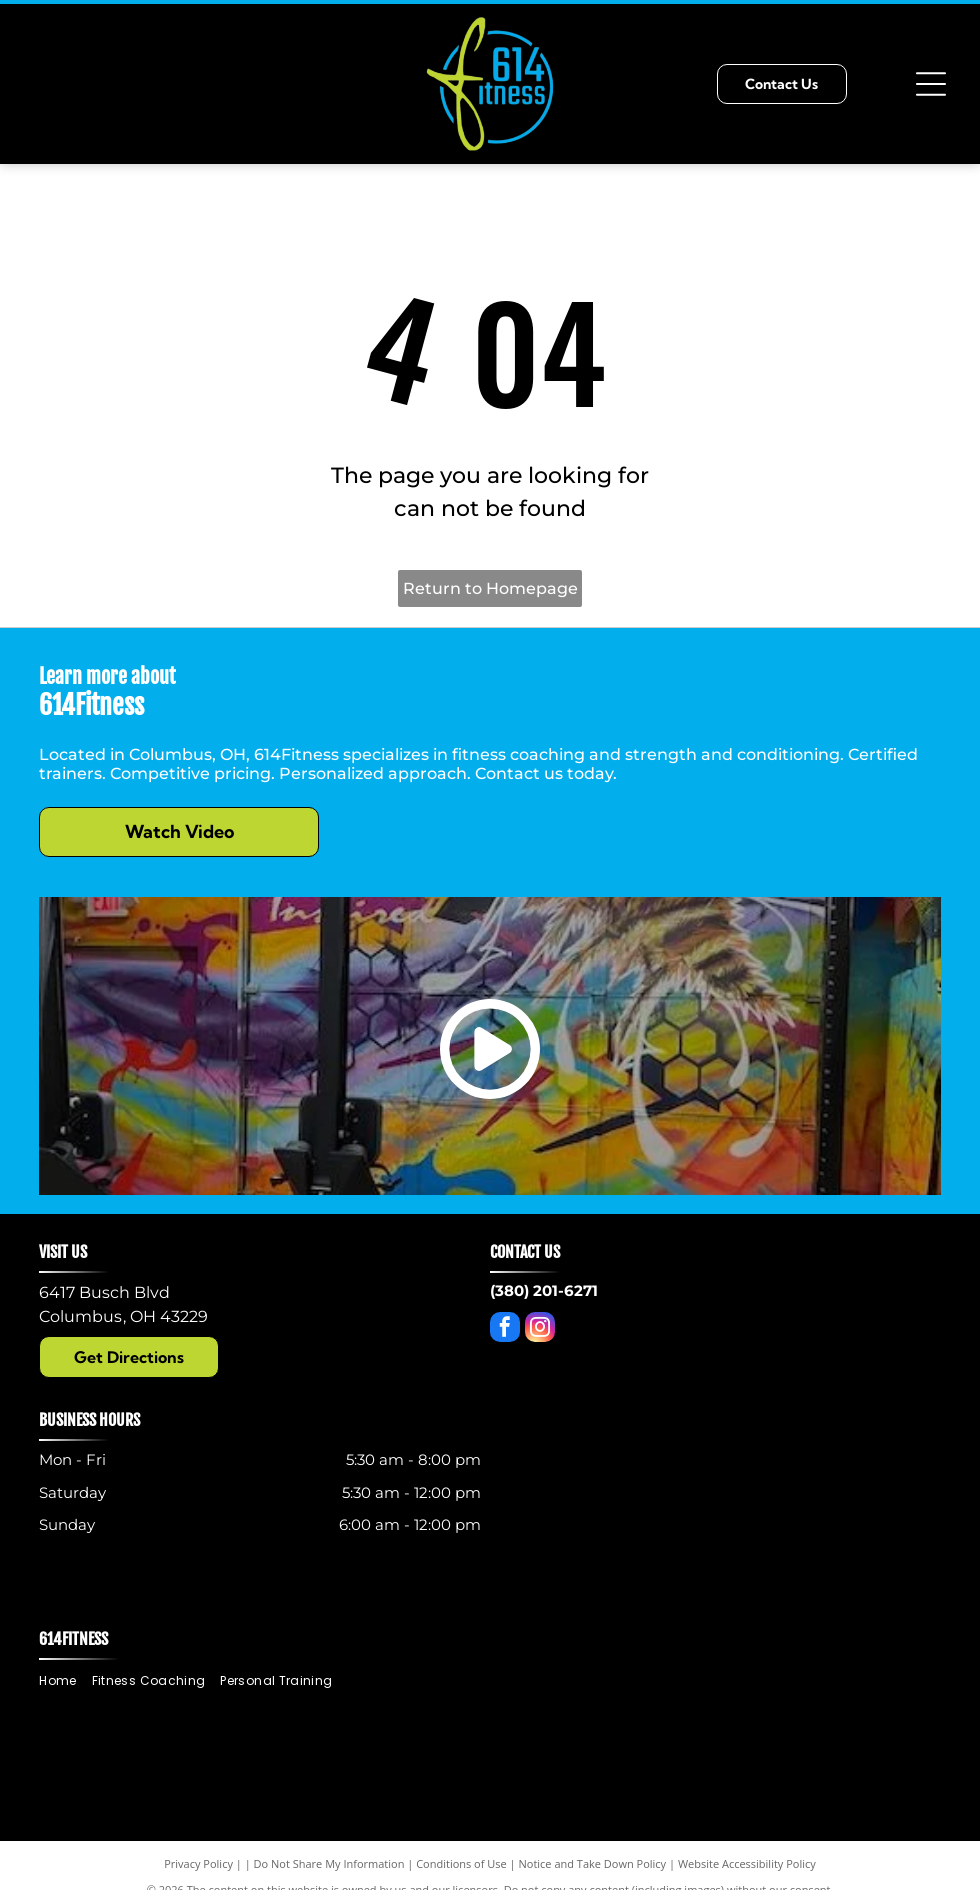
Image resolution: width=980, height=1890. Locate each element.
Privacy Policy (198, 1863)
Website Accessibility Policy (747, 1863)
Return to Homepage (490, 588)
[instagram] (540, 1329)
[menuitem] (65, 1681)
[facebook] (505, 1329)
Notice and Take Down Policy (593, 1863)
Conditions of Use (461, 1863)
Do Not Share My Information (329, 1863)
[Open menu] (931, 84)
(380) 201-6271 (544, 1290)
